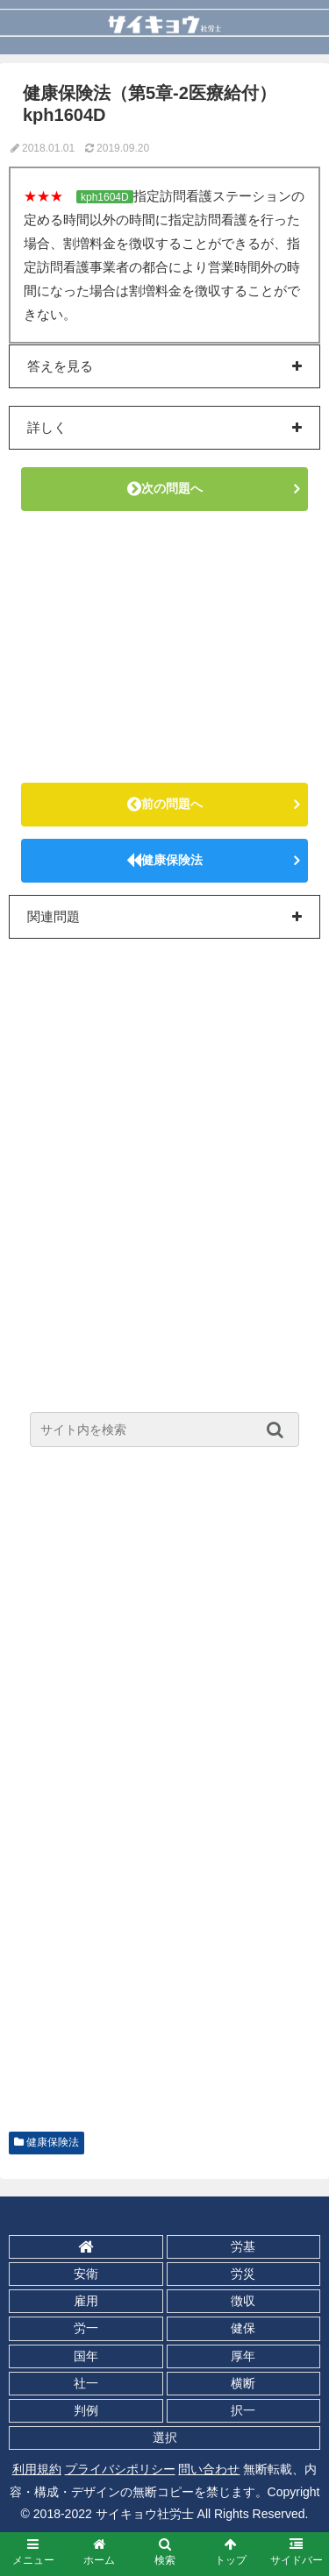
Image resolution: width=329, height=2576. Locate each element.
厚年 (243, 2356)
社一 (86, 2383)
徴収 (243, 2301)
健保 (243, 2328)
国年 (86, 2356)
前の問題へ (165, 804)
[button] (279, 1429)
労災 (243, 2274)
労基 (243, 2246)
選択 (165, 2438)
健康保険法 (164, 860)
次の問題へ (165, 488)
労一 (86, 2328)
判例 (86, 2410)
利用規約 (36, 2469)
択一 (243, 2410)
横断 (243, 2383)
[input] (165, 1429)
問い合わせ (209, 2469)
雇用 (86, 2301)
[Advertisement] (164, 647)
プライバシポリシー (120, 2469)
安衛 (86, 2274)
